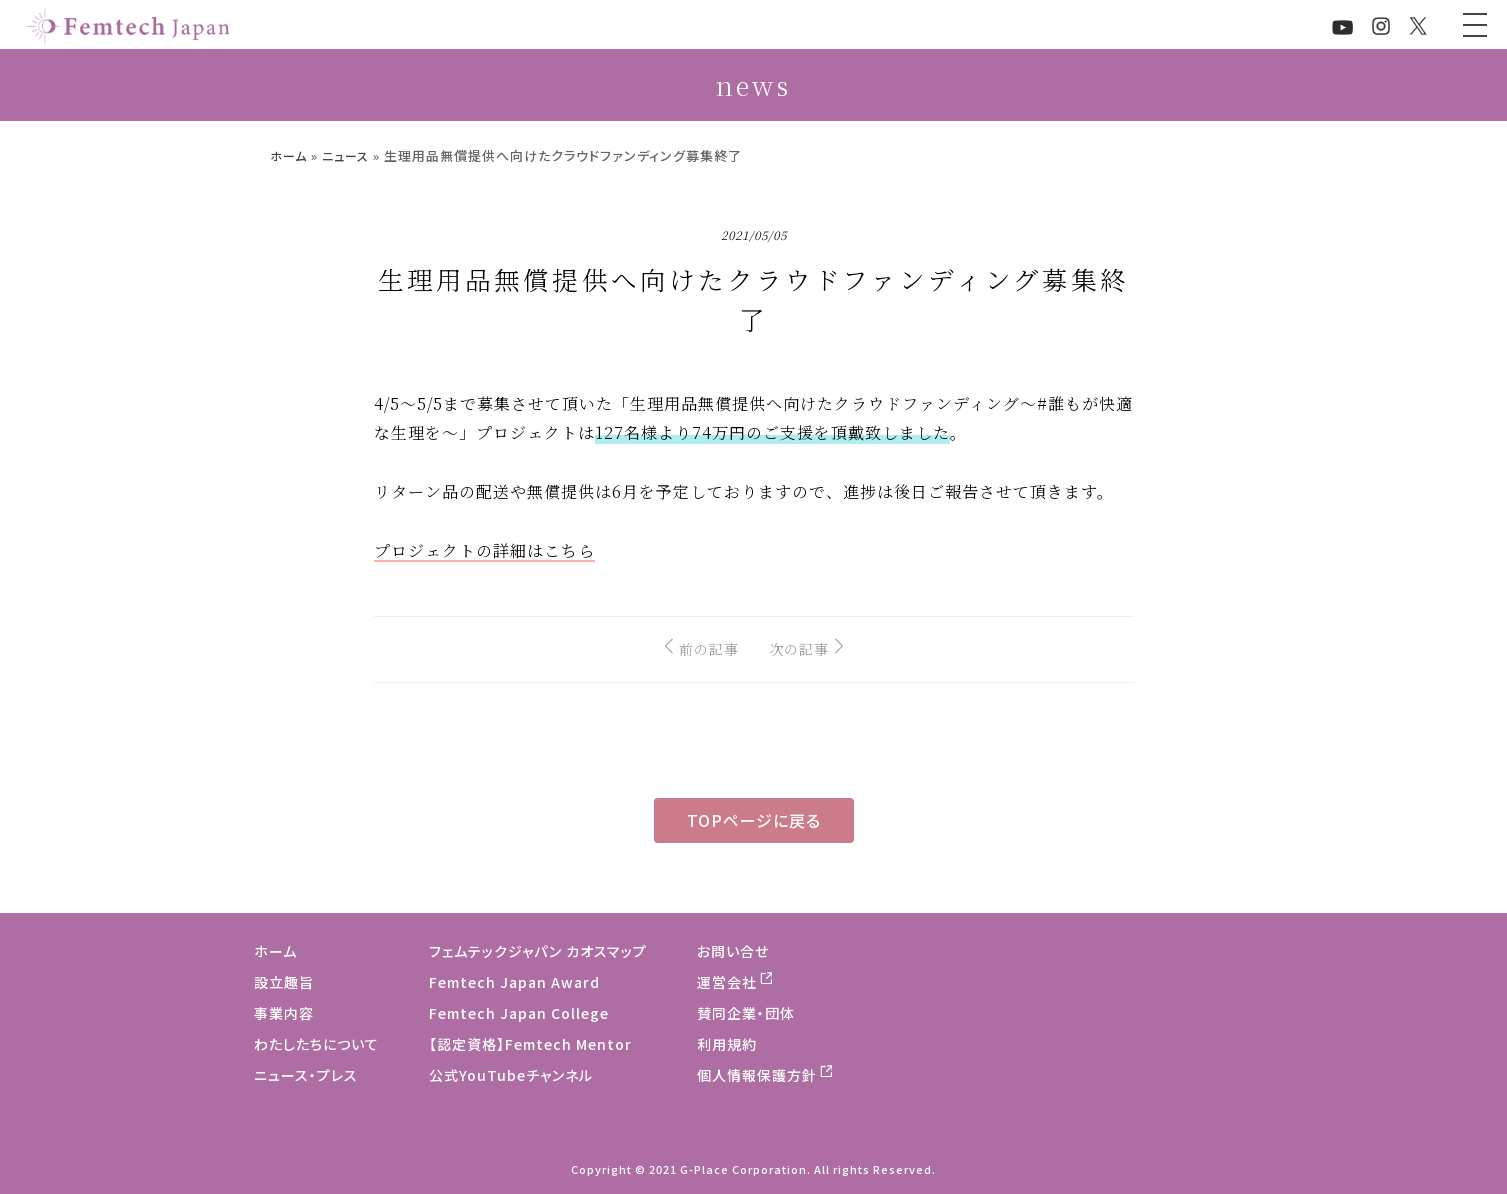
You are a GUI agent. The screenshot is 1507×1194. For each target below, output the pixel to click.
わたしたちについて (316, 1044)
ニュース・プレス (306, 1075)
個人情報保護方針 (757, 1075)
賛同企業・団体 (746, 1013)
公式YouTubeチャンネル (511, 1075)
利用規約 (727, 1044)
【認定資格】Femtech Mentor (530, 1044)
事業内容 (284, 1013)
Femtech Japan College (519, 1013)
